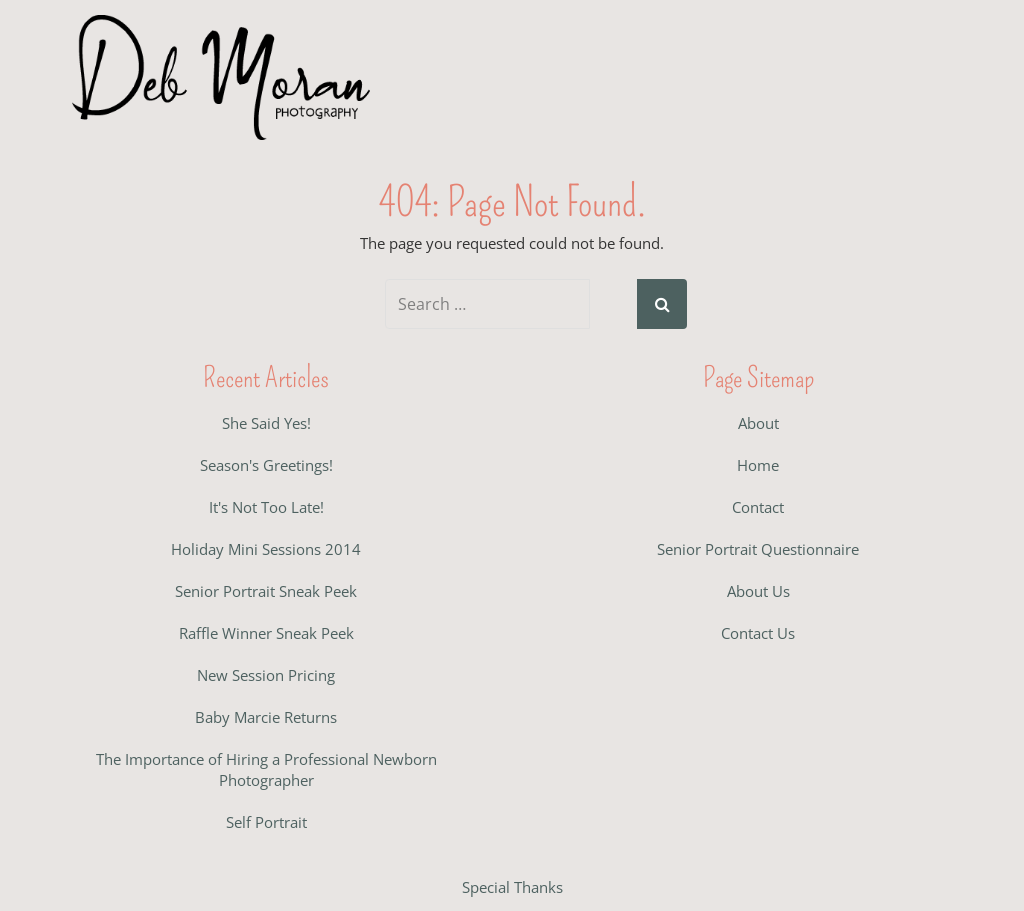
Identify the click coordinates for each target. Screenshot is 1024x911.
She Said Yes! (266, 423)
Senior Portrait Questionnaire (758, 549)
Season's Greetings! (266, 465)
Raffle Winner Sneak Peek (266, 633)
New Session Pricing (266, 675)
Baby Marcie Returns (266, 717)
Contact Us (758, 633)
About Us (758, 591)
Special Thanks (512, 887)
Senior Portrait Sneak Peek (266, 591)
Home (758, 465)
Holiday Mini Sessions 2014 (266, 549)
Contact (758, 507)
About (758, 423)
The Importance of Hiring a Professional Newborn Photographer (266, 769)
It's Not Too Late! (266, 507)
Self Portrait (266, 822)
